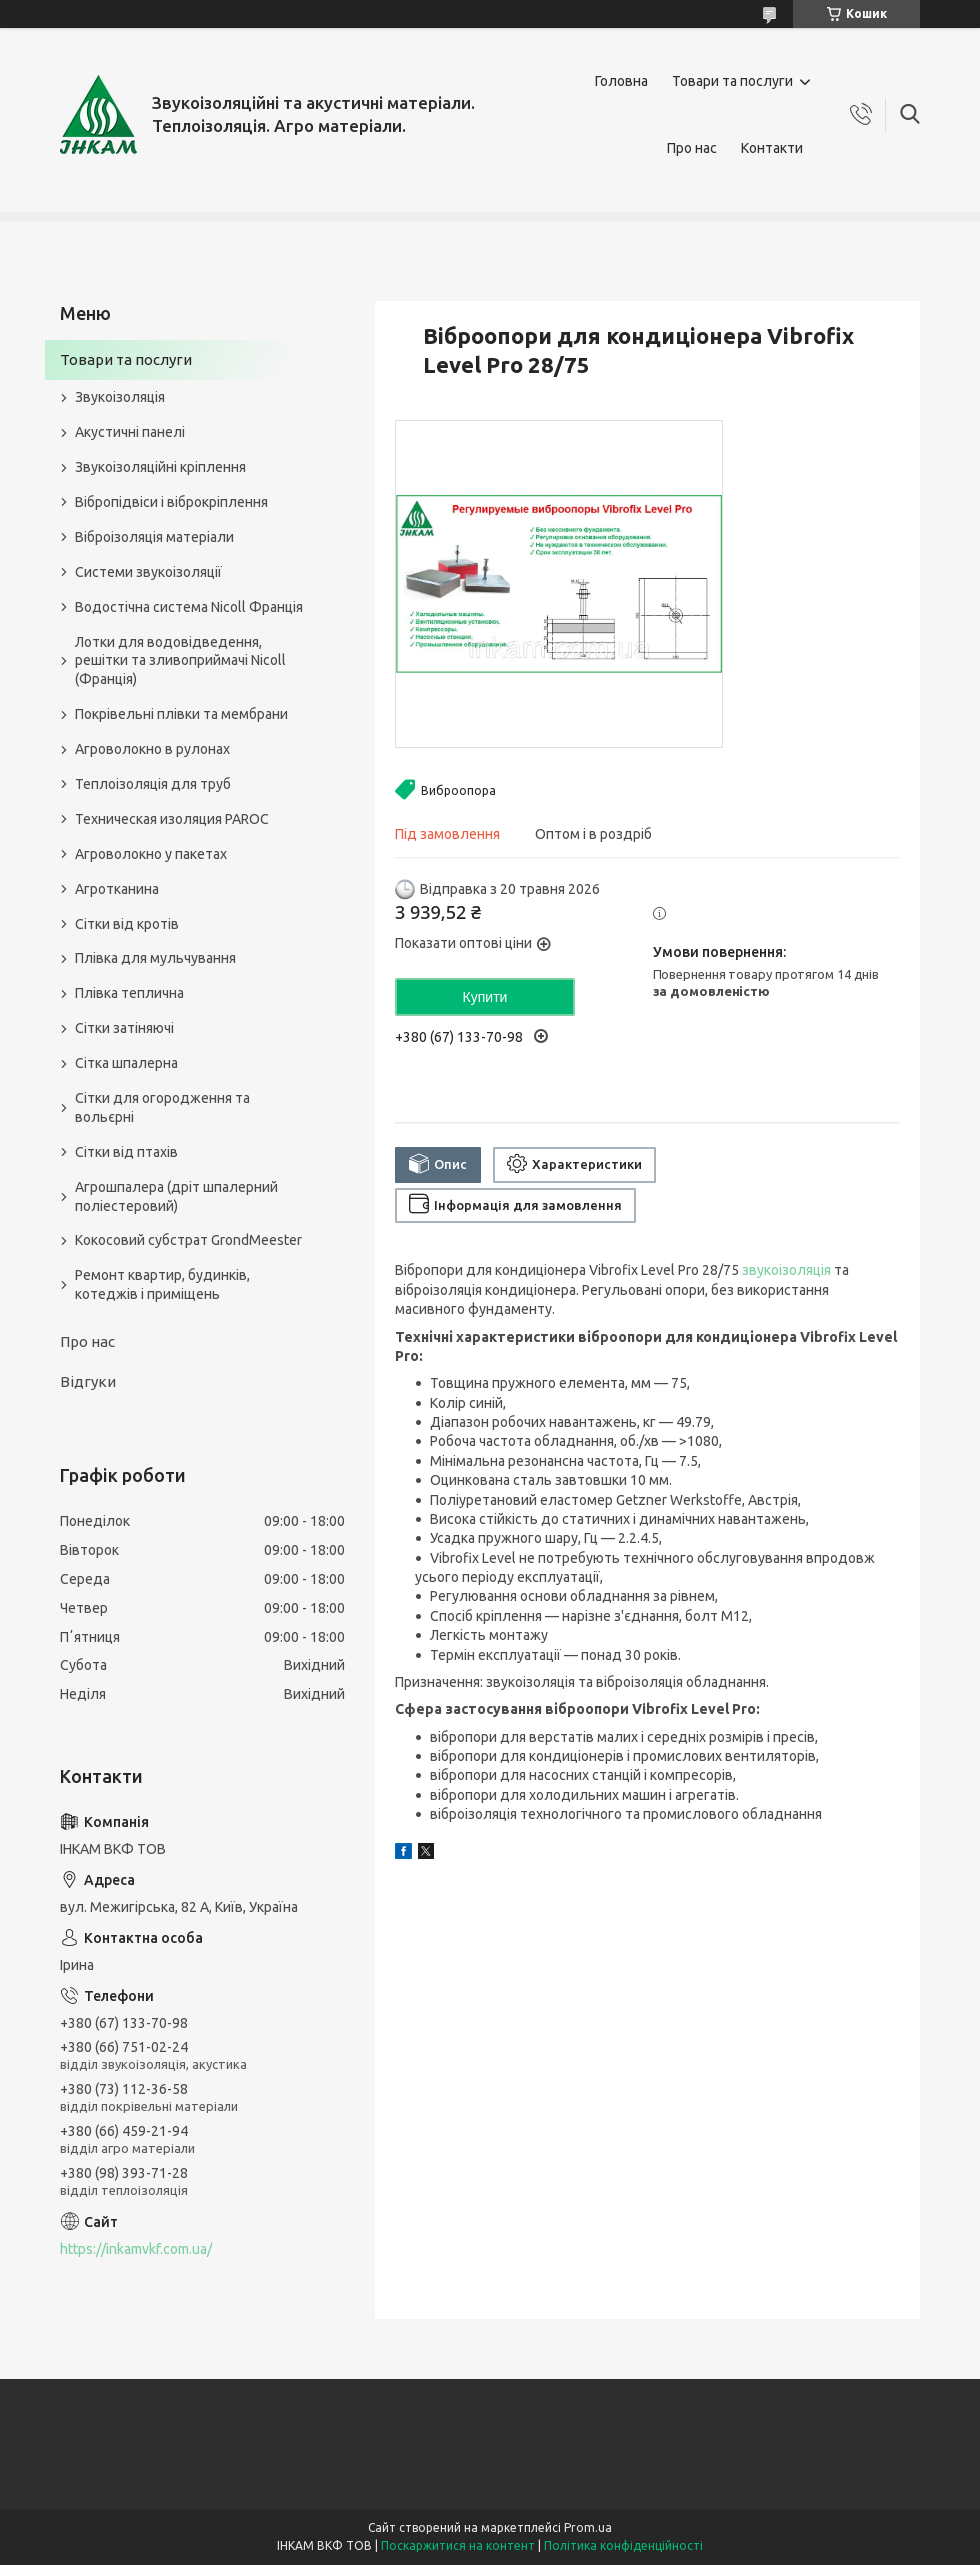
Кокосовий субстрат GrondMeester (188, 1240)
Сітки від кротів (127, 924)
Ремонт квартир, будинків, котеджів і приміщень (162, 1284)
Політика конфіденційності (623, 2545)
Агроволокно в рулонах (152, 749)
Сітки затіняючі (124, 1028)
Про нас (692, 148)
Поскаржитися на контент (458, 2545)
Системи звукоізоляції (148, 572)
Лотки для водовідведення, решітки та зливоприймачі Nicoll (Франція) (180, 661)
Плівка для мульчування (155, 958)
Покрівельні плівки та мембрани (181, 714)
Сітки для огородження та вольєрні (162, 1107)
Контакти (772, 148)
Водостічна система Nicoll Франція (189, 607)
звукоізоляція (786, 1270)
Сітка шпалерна (126, 1063)
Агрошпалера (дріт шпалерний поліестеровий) (176, 1196)
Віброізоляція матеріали (154, 537)
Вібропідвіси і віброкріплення (171, 502)
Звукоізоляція (120, 397)
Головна (621, 81)
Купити (485, 997)
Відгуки (88, 1381)
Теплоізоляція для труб (153, 784)
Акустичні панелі (130, 432)
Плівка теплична (129, 993)
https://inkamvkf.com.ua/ (136, 2249)
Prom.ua (588, 2527)
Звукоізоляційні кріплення (160, 467)
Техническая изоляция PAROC (172, 819)
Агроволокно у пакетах (151, 854)
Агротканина (117, 889)
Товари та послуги (732, 81)
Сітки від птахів (126, 1152)
